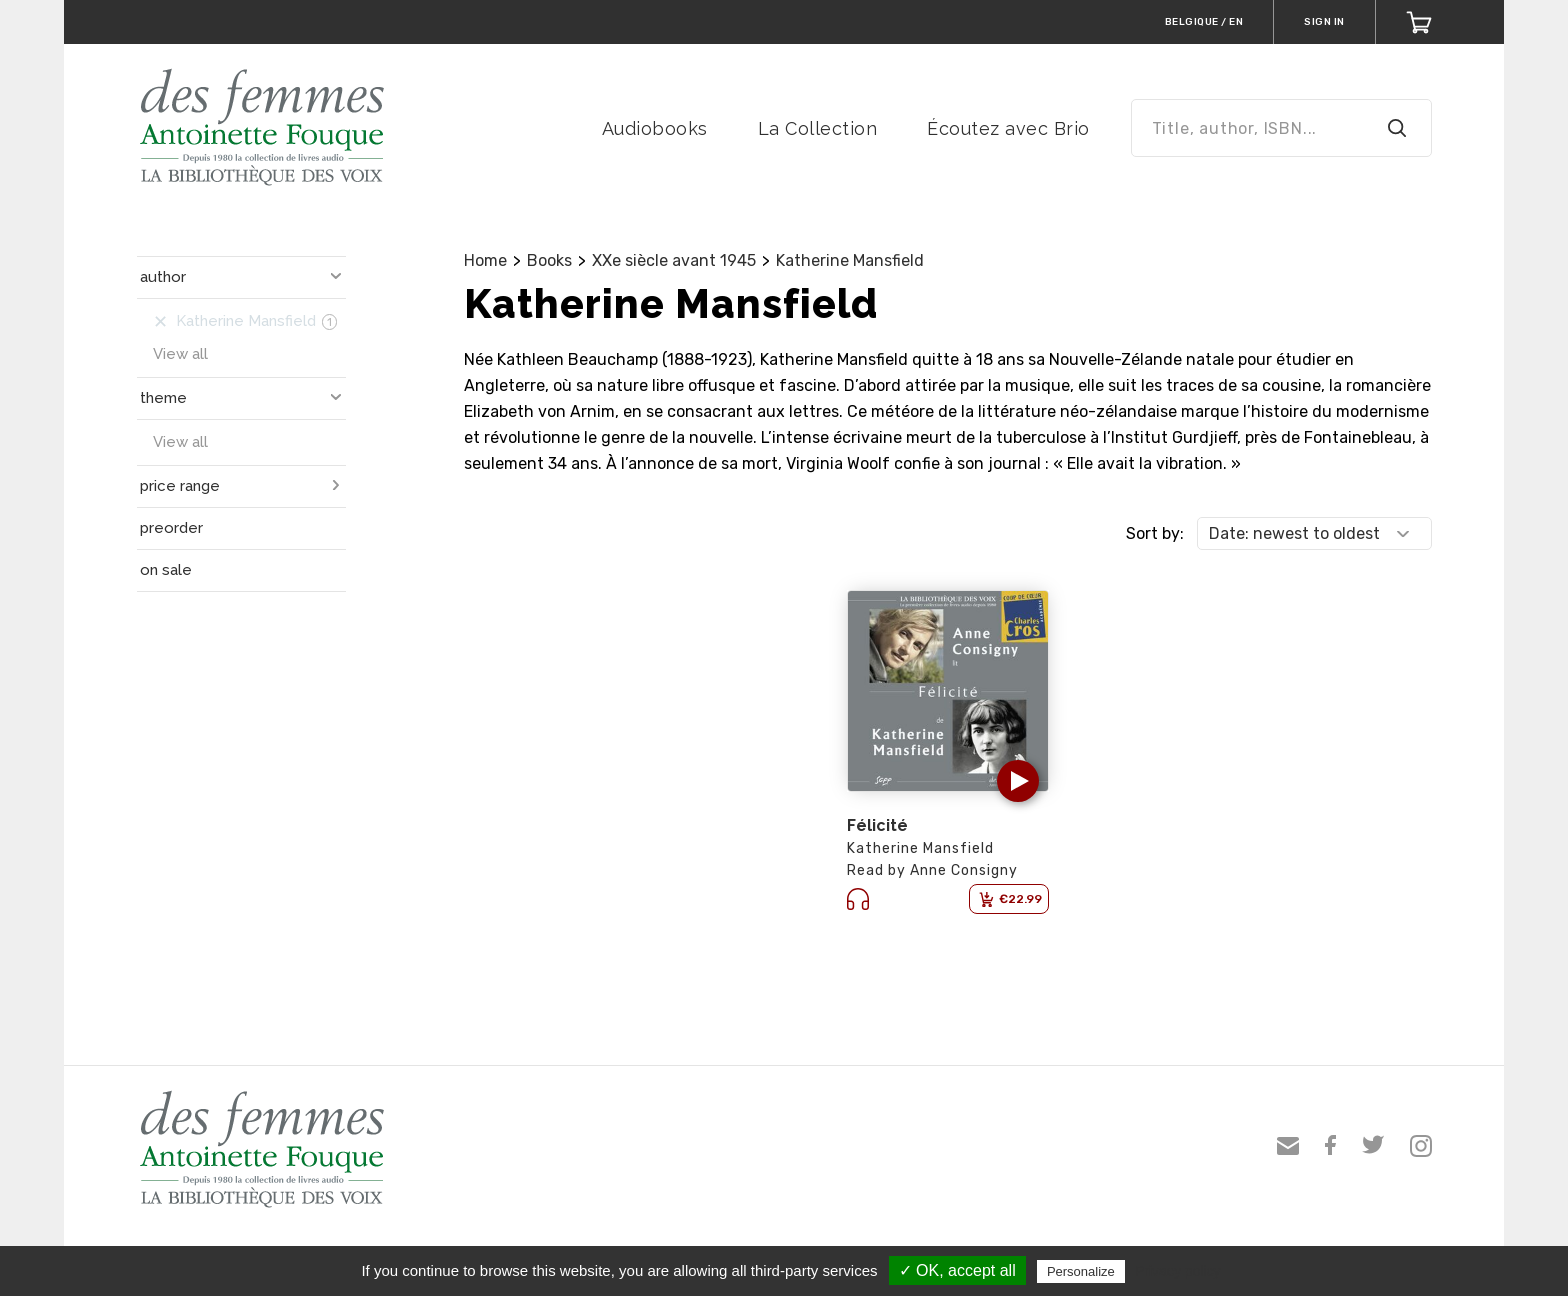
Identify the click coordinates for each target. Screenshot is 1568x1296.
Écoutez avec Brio (1008, 128)
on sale (166, 570)
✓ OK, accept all (957, 1270)
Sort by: (1155, 533)
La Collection (818, 128)
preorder (171, 528)
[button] (1018, 781)
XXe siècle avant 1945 (674, 260)
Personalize (1081, 1271)
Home (485, 260)
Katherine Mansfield (850, 260)
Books (549, 260)
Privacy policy (1178, 1271)
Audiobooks (655, 128)
